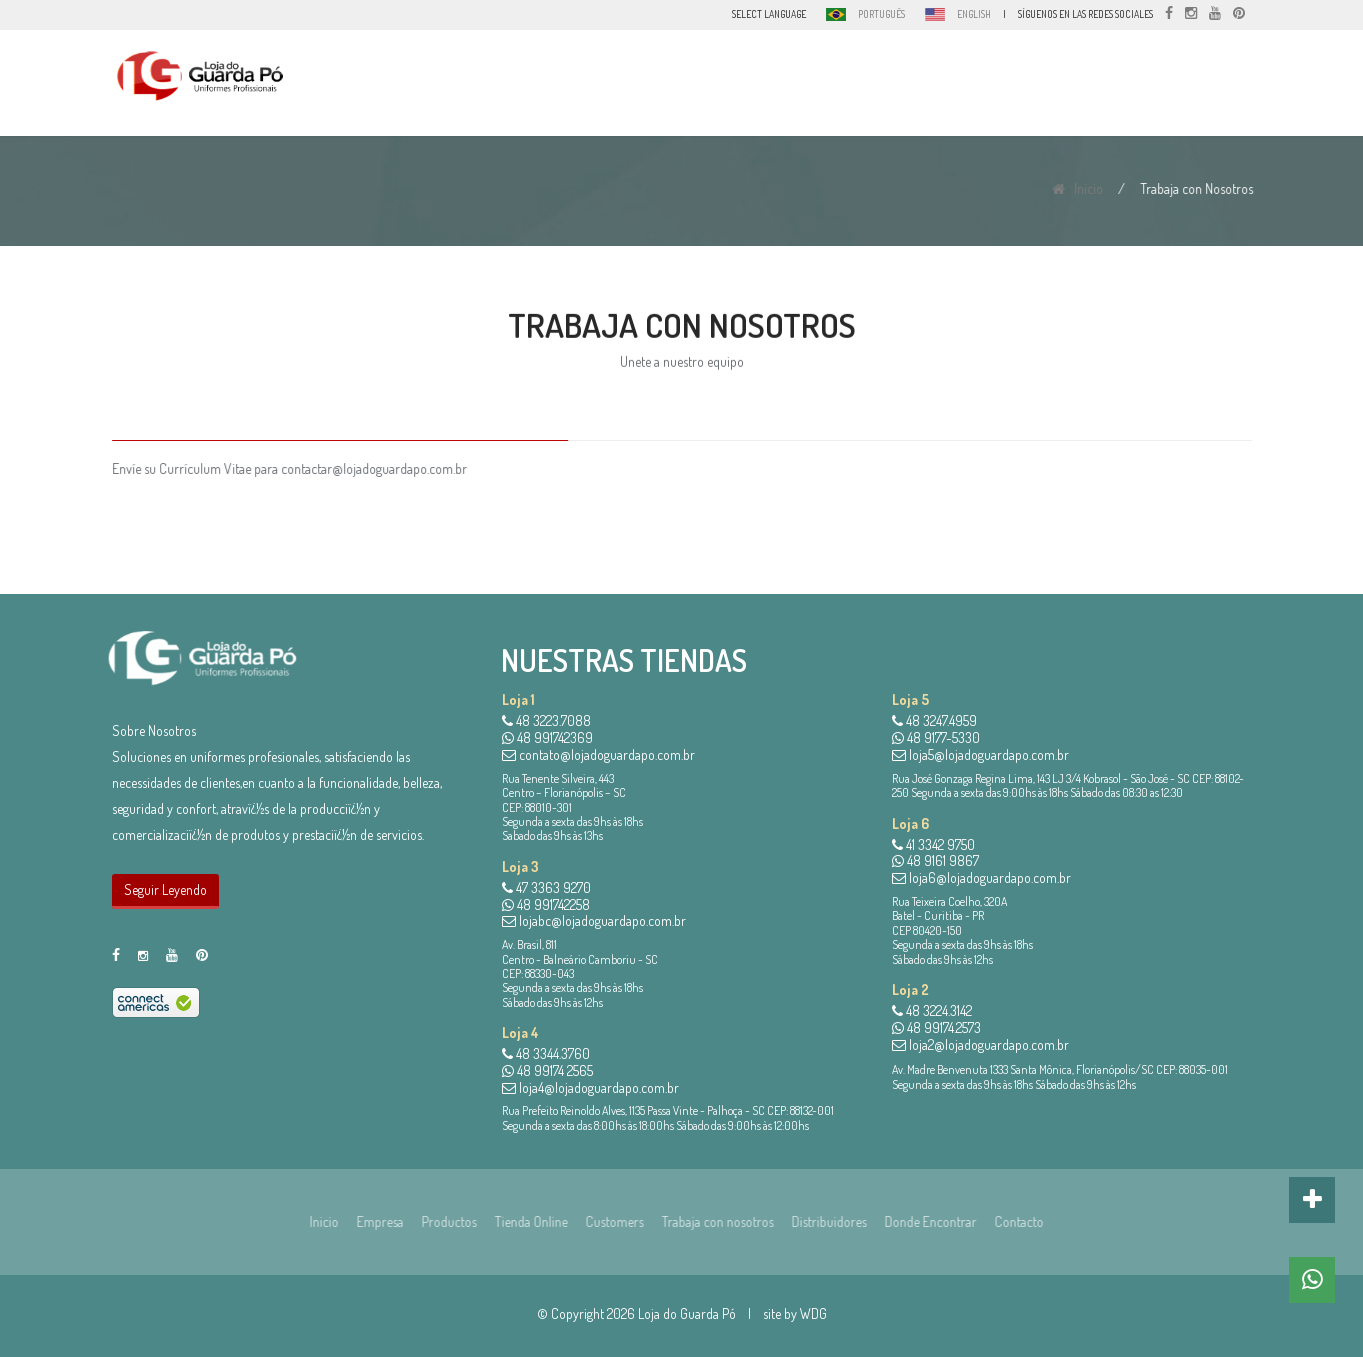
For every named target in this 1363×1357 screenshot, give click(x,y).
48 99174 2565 (547, 1070)
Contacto (1196, 85)
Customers (889, 85)
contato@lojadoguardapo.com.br (598, 754)
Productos (802, 85)
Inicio (1080, 188)
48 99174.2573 (936, 1027)
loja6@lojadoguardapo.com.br (981, 877)
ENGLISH (974, 14)
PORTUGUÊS (881, 14)
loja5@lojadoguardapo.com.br (980, 754)
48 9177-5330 (936, 737)
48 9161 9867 (935, 860)
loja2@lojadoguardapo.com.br (980, 1044)
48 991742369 (547, 737)
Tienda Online (524, 1221)
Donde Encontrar (1098, 85)
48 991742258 (546, 904)
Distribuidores (986, 85)
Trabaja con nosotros (711, 1221)
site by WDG (795, 1313)
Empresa (721, 85)
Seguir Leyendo (165, 889)
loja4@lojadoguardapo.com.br (590, 1087)
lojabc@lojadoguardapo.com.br (594, 920)
